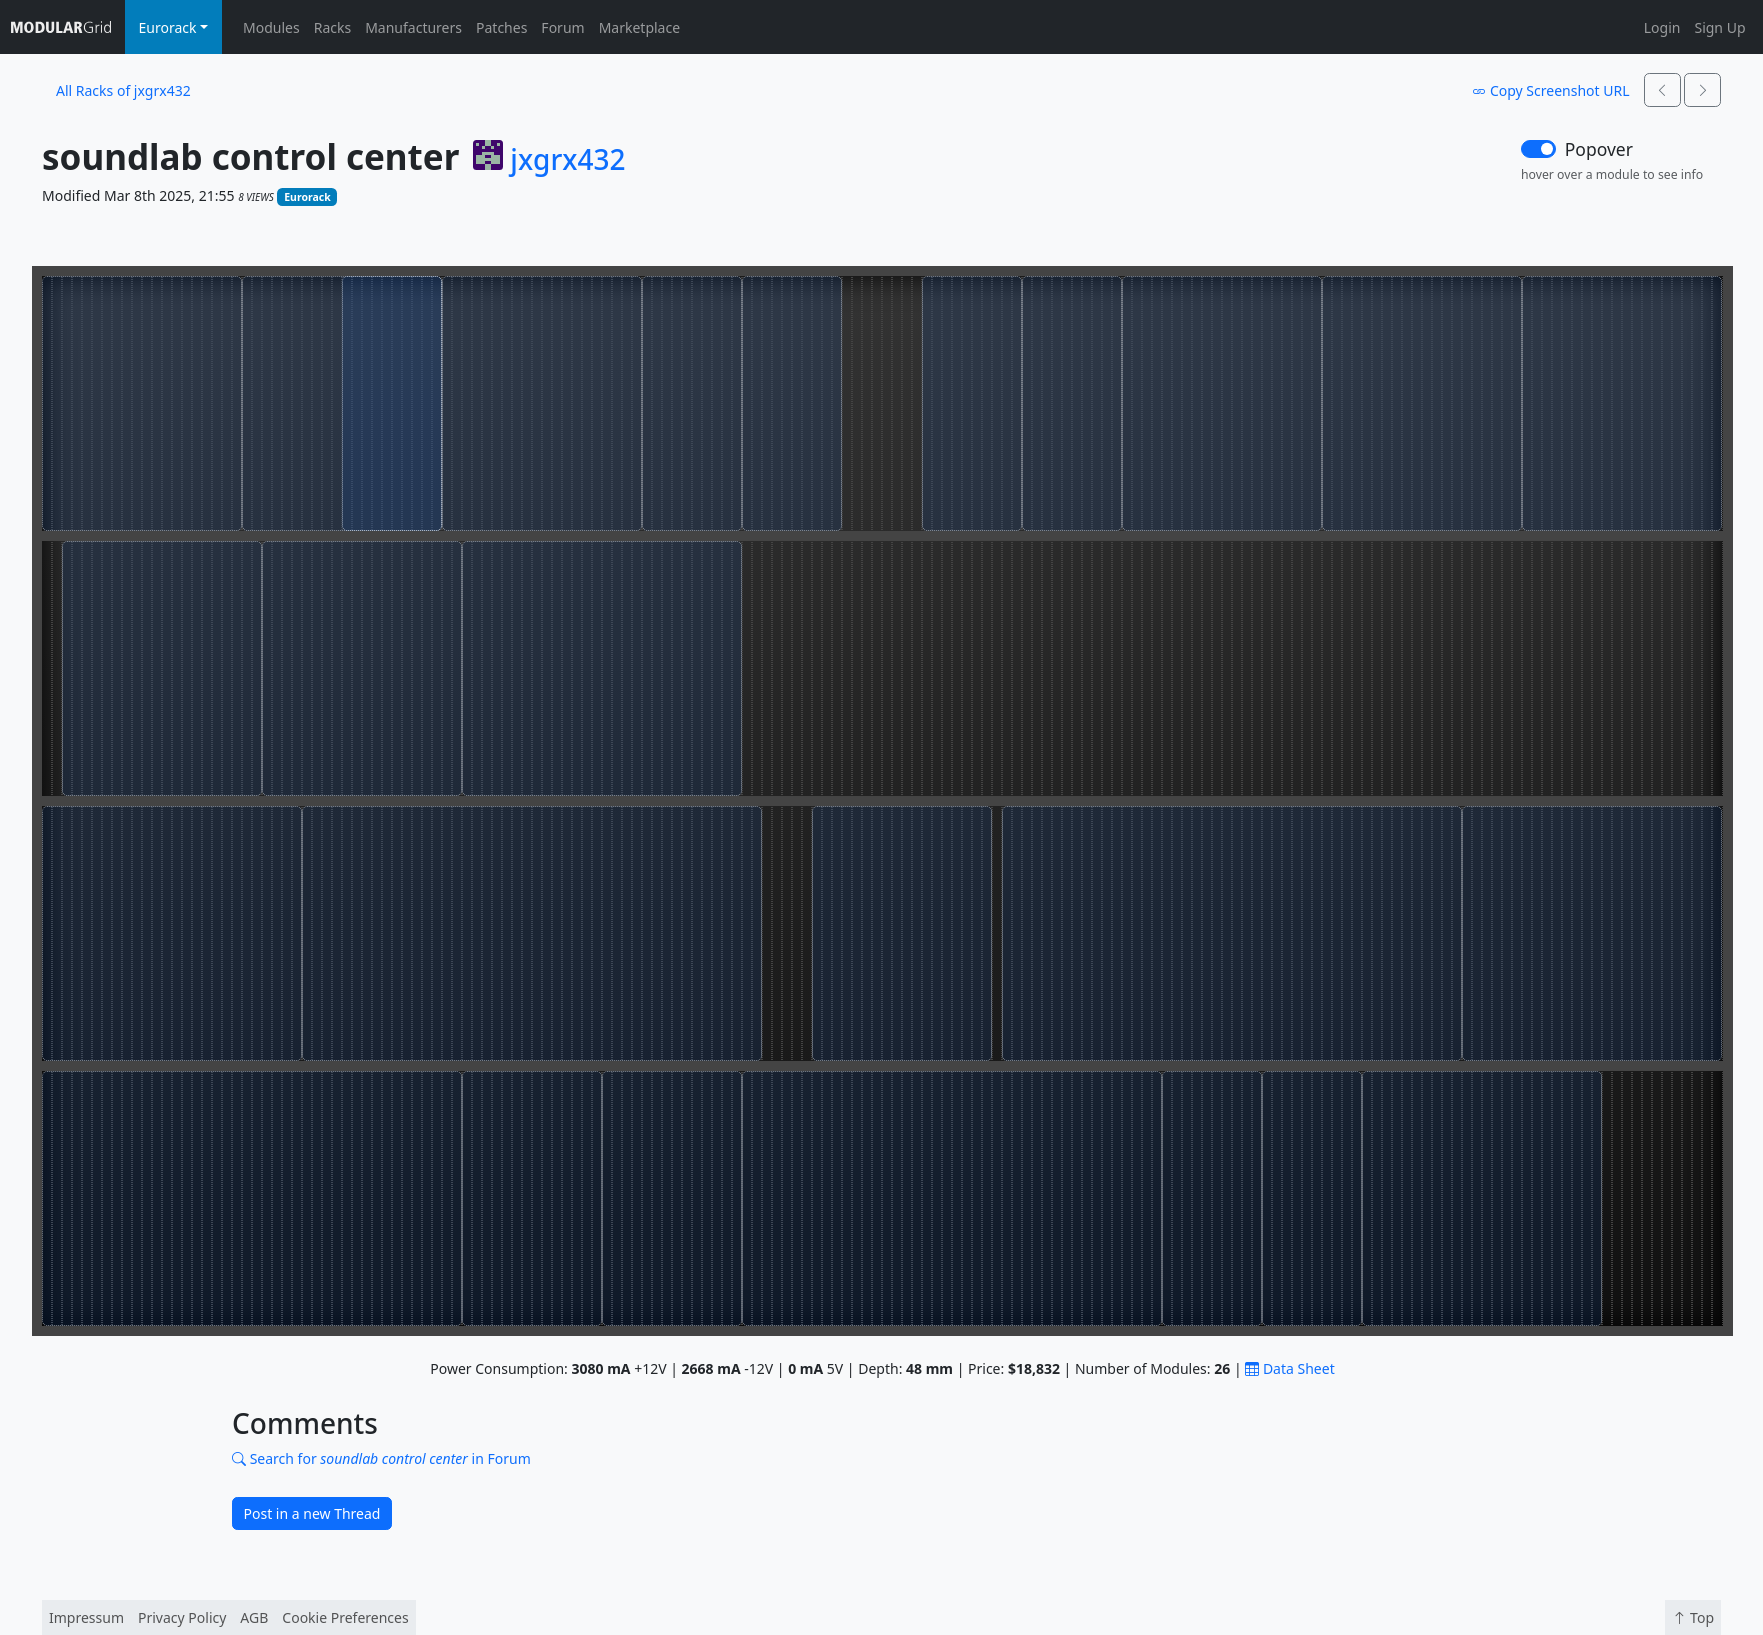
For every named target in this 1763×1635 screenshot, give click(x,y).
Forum (562, 27)
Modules (271, 27)
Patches (501, 27)
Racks (332, 27)
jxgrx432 (567, 160)
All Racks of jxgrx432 (123, 90)
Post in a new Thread (312, 1513)
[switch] (1538, 149)
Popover (1599, 149)
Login (1662, 27)
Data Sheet (1289, 1368)
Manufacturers (413, 27)
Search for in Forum (381, 1458)
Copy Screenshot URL (1550, 90)
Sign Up (1719, 27)
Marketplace (639, 27)
